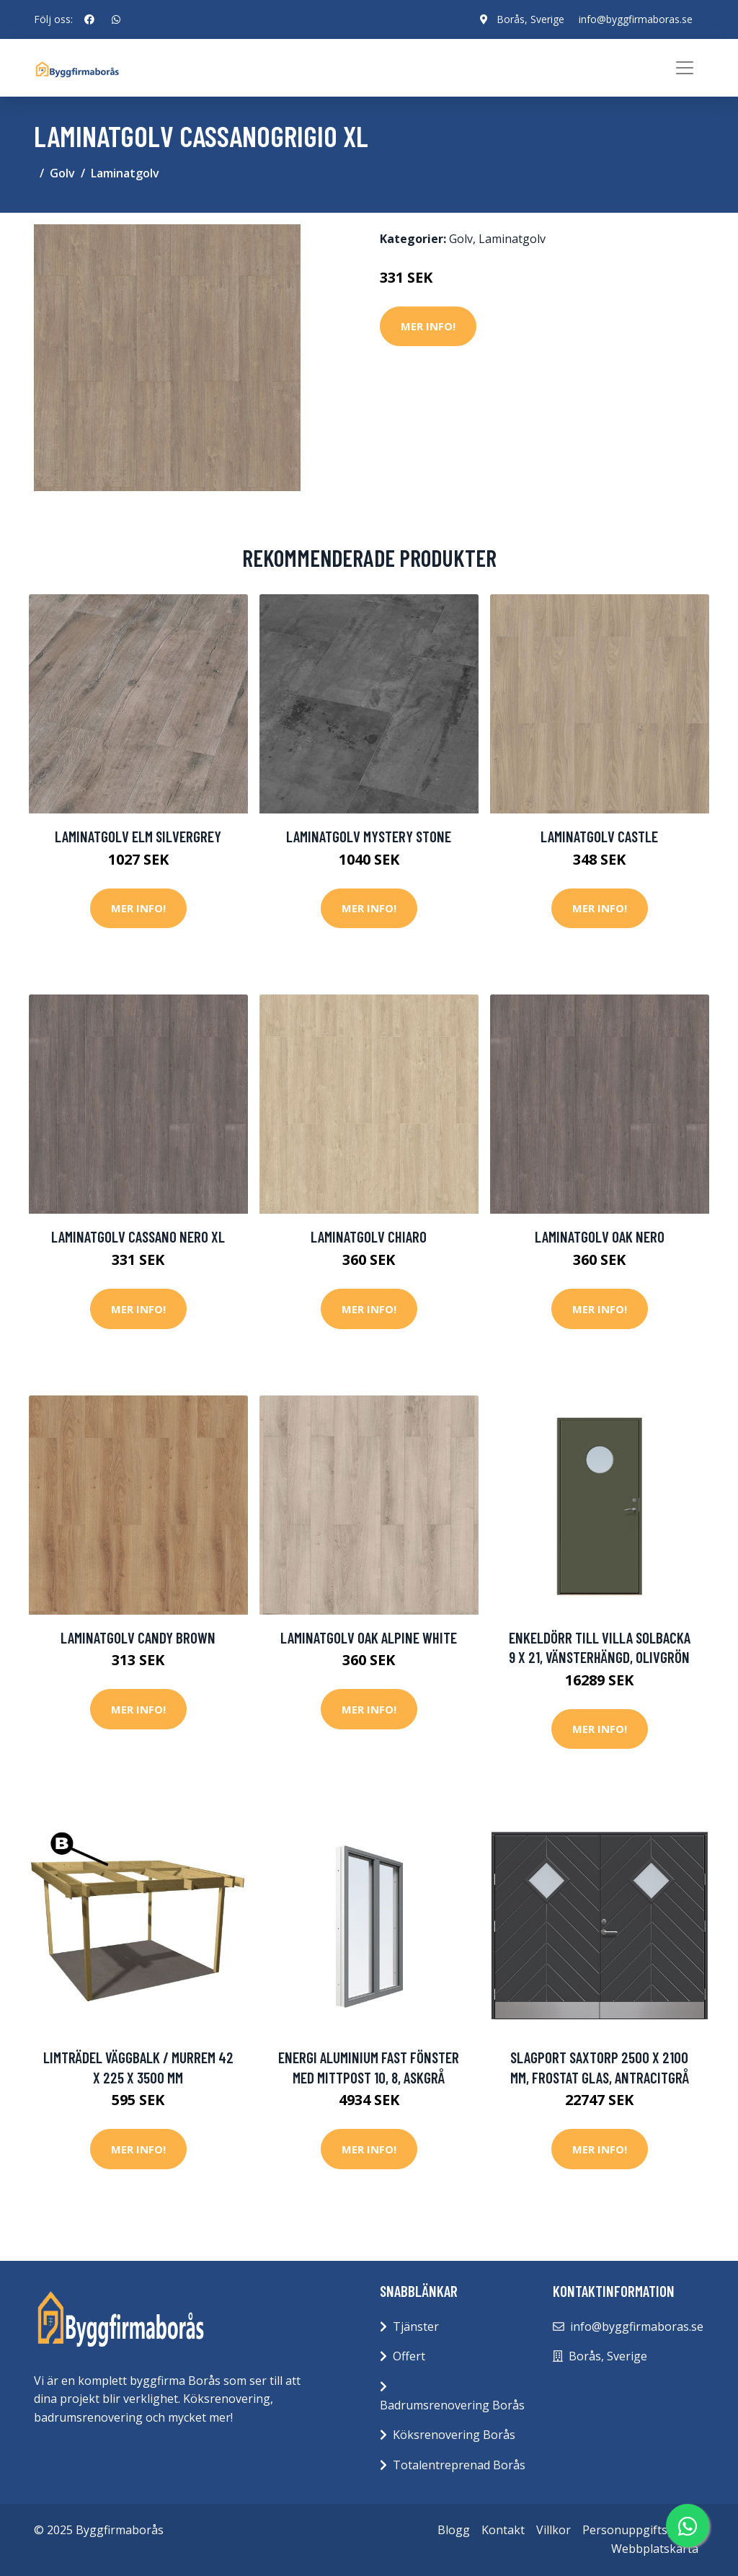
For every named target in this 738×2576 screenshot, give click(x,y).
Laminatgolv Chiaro (369, 1236)
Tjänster (416, 2326)
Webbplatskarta (654, 2549)
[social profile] (89, 19)
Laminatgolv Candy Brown (138, 1637)
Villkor (553, 2530)
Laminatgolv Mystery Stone (368, 836)
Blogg (453, 2530)
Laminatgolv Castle (599, 836)
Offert (409, 2356)
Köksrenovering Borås (454, 2435)
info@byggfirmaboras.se (636, 19)
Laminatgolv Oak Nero (599, 1236)
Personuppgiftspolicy (640, 2530)
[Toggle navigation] (684, 67)
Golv (62, 173)
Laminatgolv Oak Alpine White (368, 1637)
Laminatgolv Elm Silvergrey (138, 836)
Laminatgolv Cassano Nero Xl (138, 1236)
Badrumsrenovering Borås (452, 2405)
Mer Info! (428, 326)
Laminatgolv (125, 173)
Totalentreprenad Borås (459, 2465)
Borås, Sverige (530, 19)
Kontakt (503, 2530)
